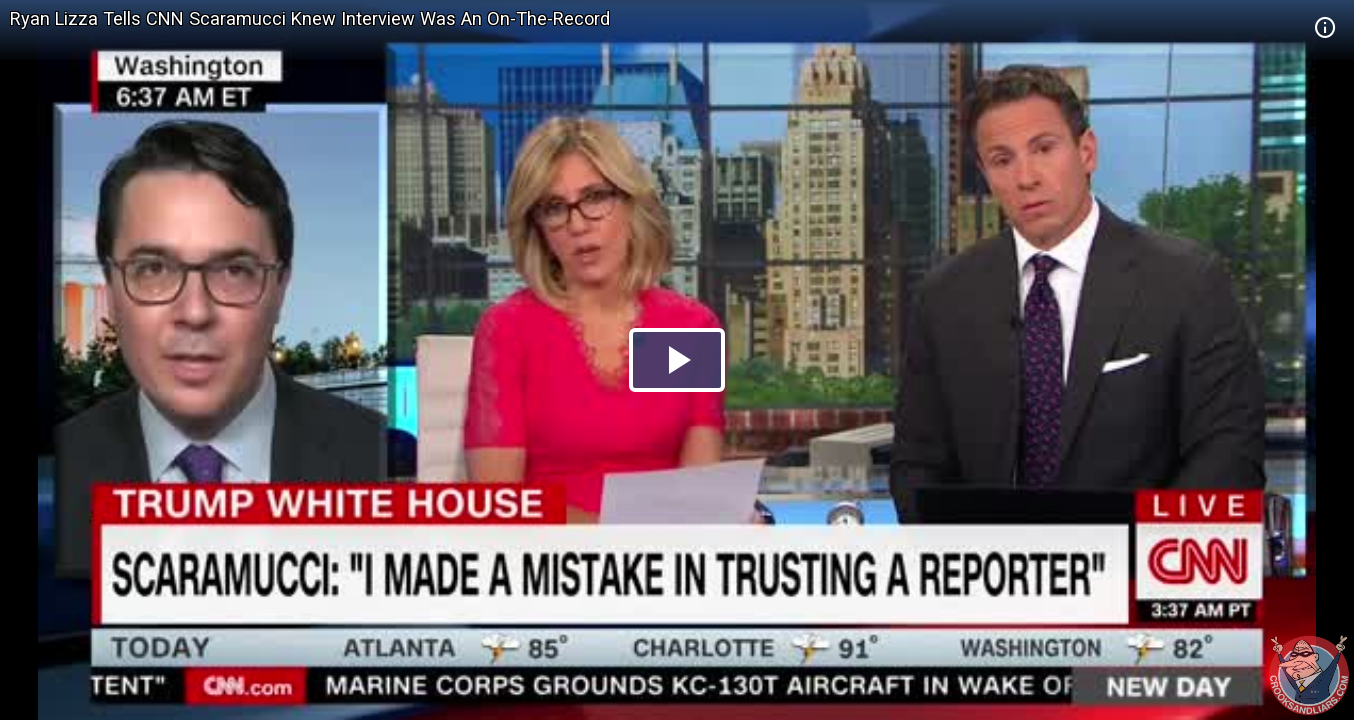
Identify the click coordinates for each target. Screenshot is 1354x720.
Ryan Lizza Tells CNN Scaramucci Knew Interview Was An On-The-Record (310, 18)
